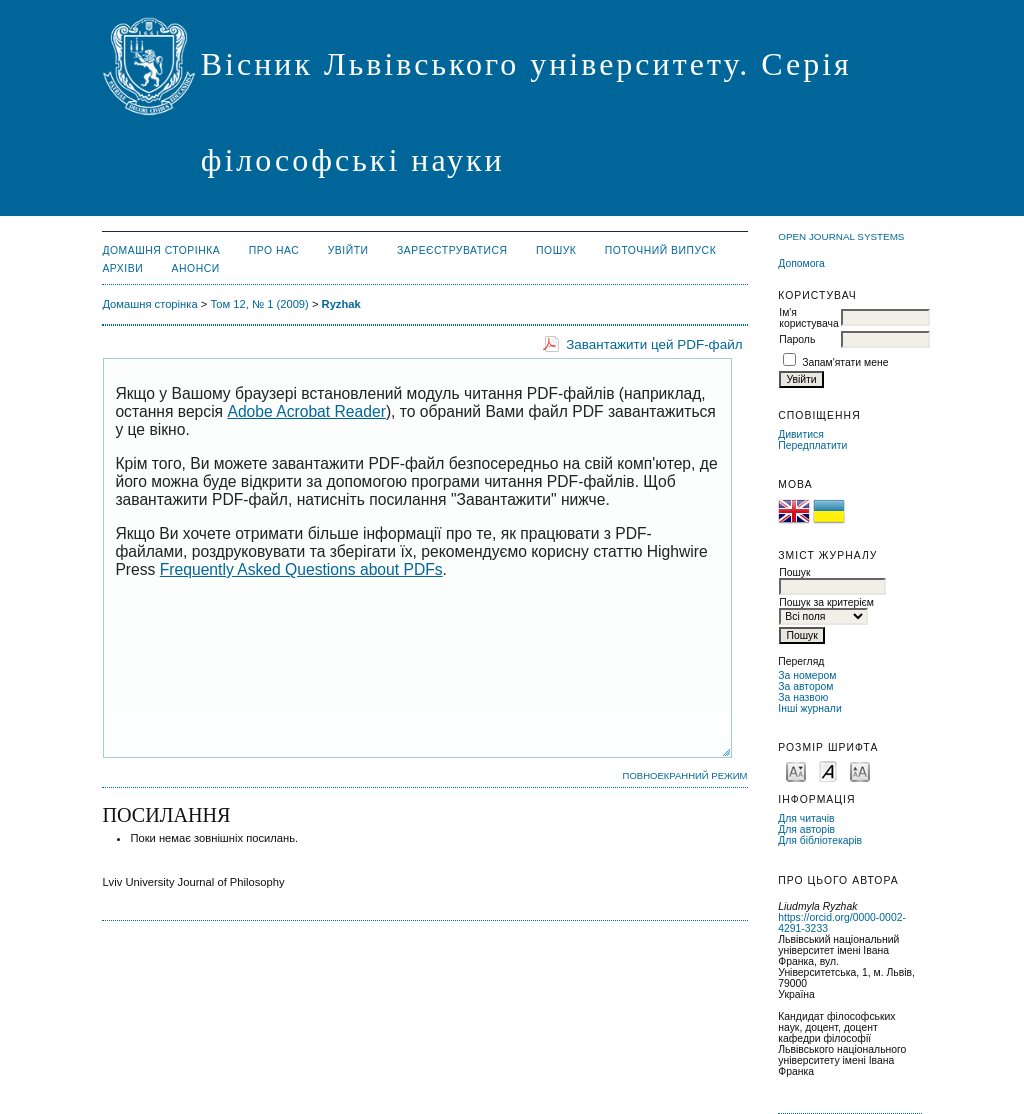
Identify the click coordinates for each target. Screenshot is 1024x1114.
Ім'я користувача (808, 318)
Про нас (274, 250)
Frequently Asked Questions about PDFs (301, 569)
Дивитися (801, 434)
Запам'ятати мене (845, 362)
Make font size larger (860, 770)
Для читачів (806, 818)
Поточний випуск (660, 250)
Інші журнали (809, 708)
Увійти (348, 250)
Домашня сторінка (161, 250)
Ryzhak (341, 304)
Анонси (196, 268)
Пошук (556, 250)
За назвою (803, 697)
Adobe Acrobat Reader (306, 411)
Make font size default (828, 770)
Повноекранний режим (685, 775)
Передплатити (812, 445)
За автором (805, 686)
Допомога (801, 263)
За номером (807, 675)
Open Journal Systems (841, 236)
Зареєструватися (452, 250)
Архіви (122, 268)
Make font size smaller (796, 770)
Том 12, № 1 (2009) (259, 304)
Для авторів (806, 829)
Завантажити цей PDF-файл (654, 344)
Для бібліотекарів (820, 840)
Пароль (797, 339)
